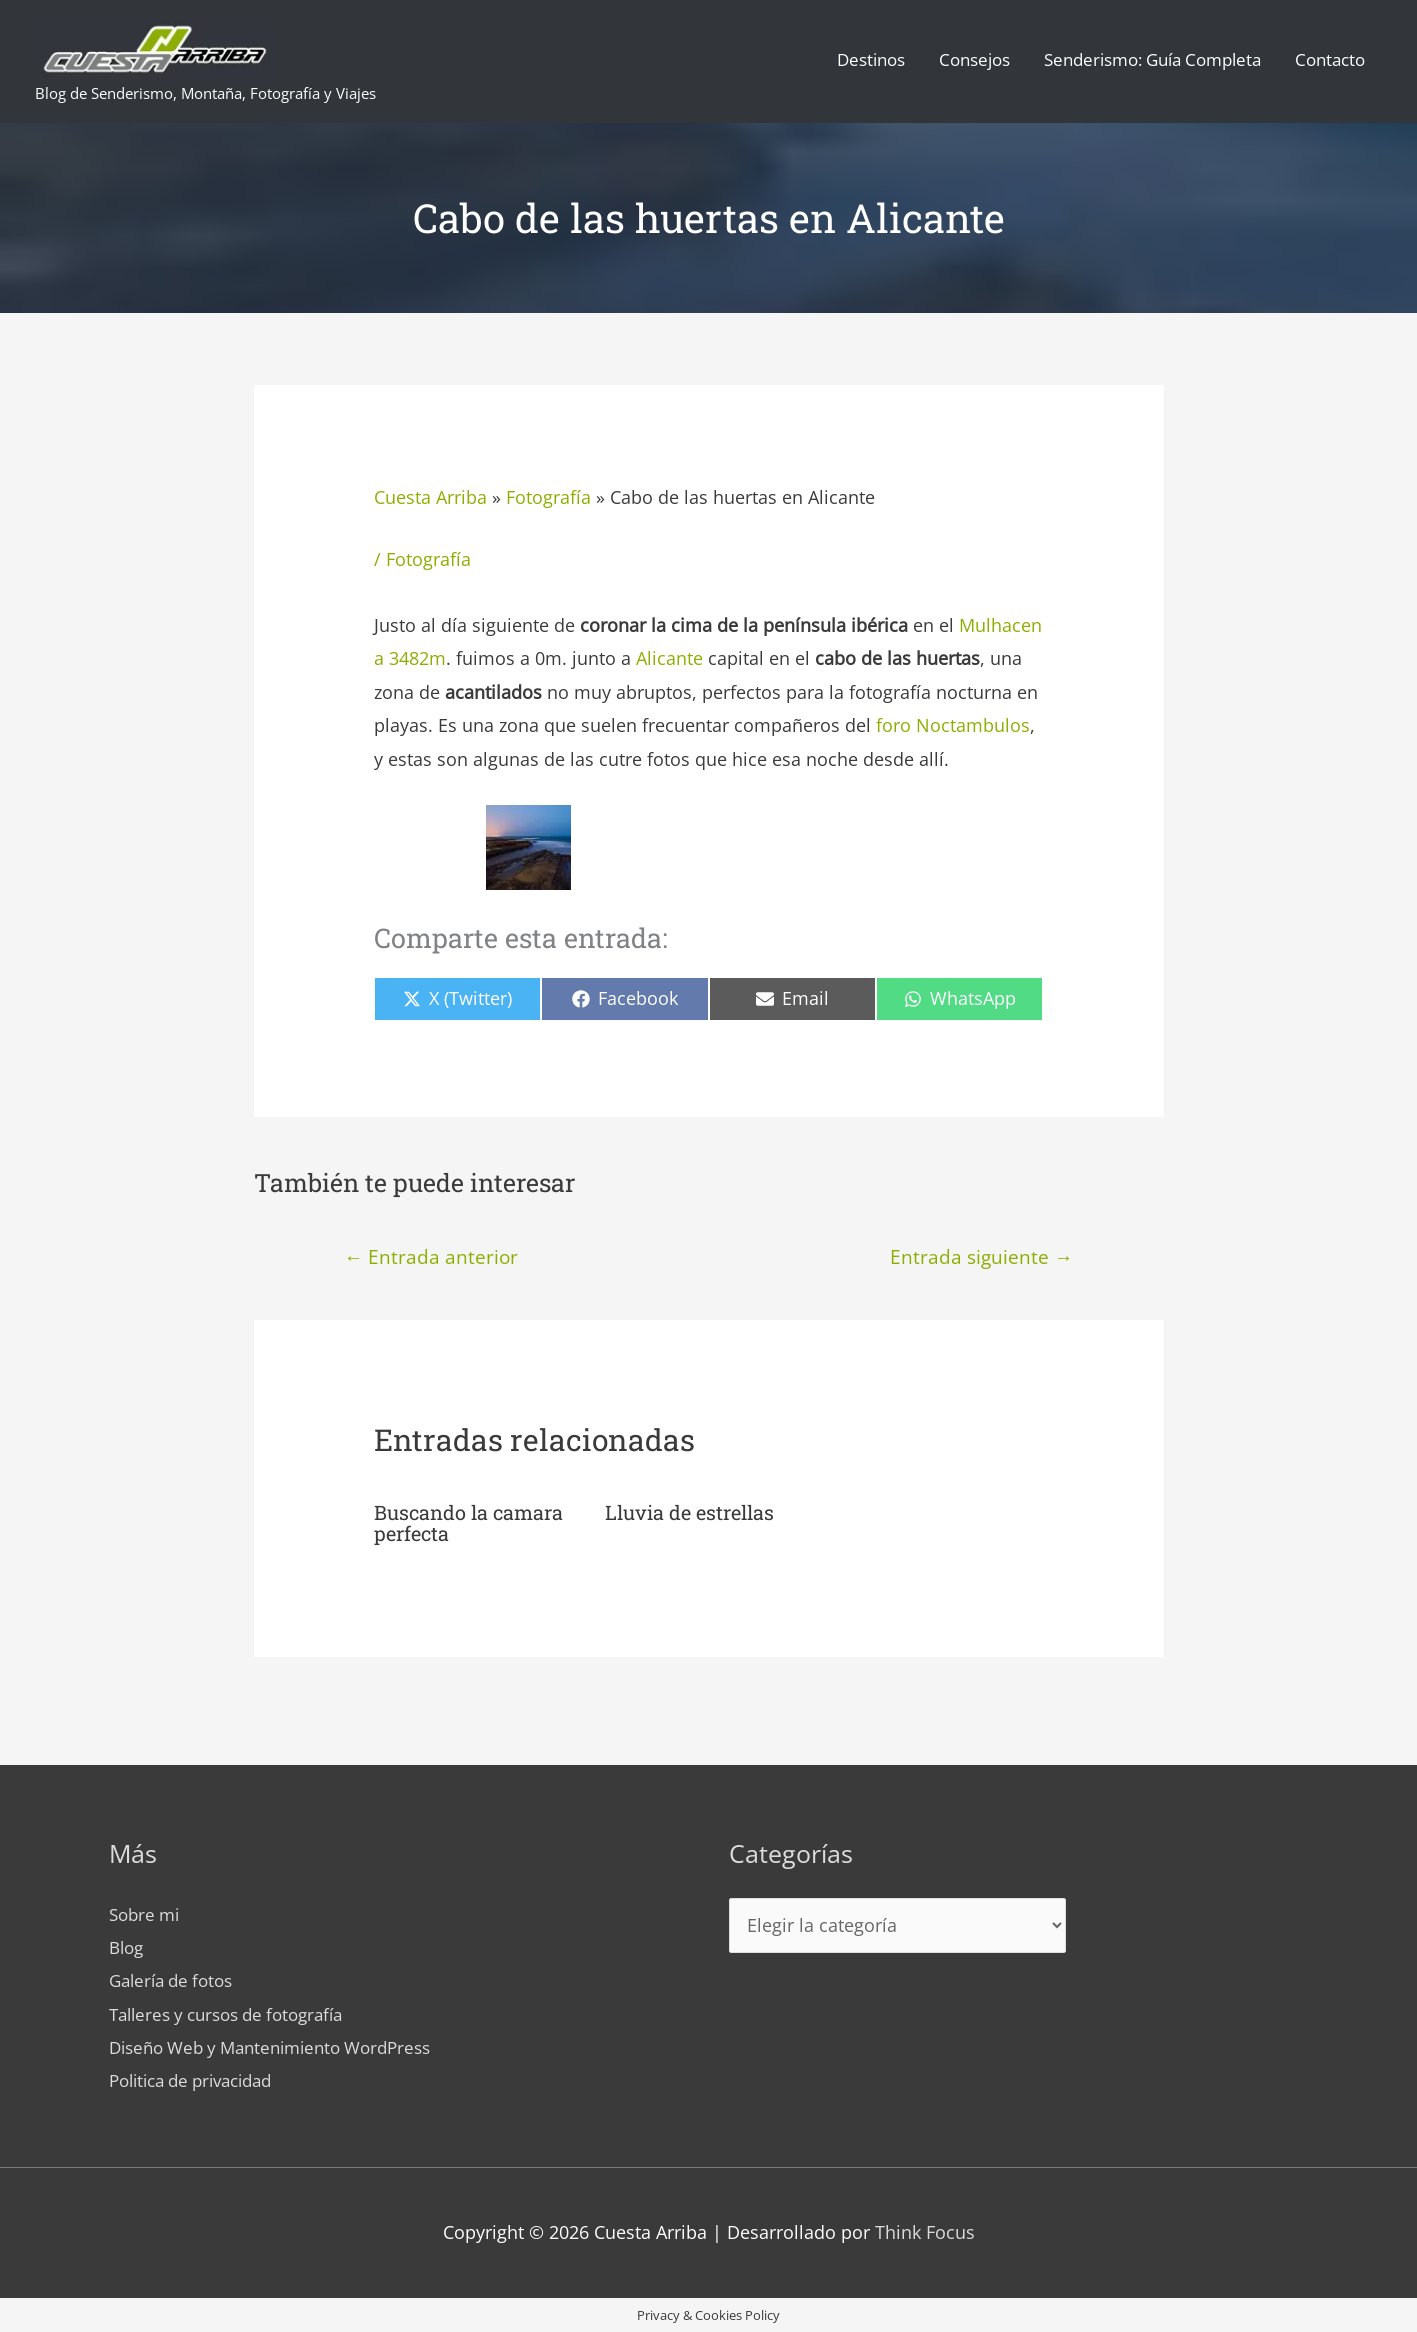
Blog (128, 1945)
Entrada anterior (431, 1256)
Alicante (672, 658)
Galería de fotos (176, 1979)
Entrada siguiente (981, 1256)
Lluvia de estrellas (689, 1511)
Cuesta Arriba (430, 497)
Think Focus (925, 2231)
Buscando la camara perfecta (468, 1521)
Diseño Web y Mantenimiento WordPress (282, 2046)
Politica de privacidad (199, 2079)
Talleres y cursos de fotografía (236, 2012)
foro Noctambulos (953, 725)
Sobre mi (147, 1912)
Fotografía (548, 497)
